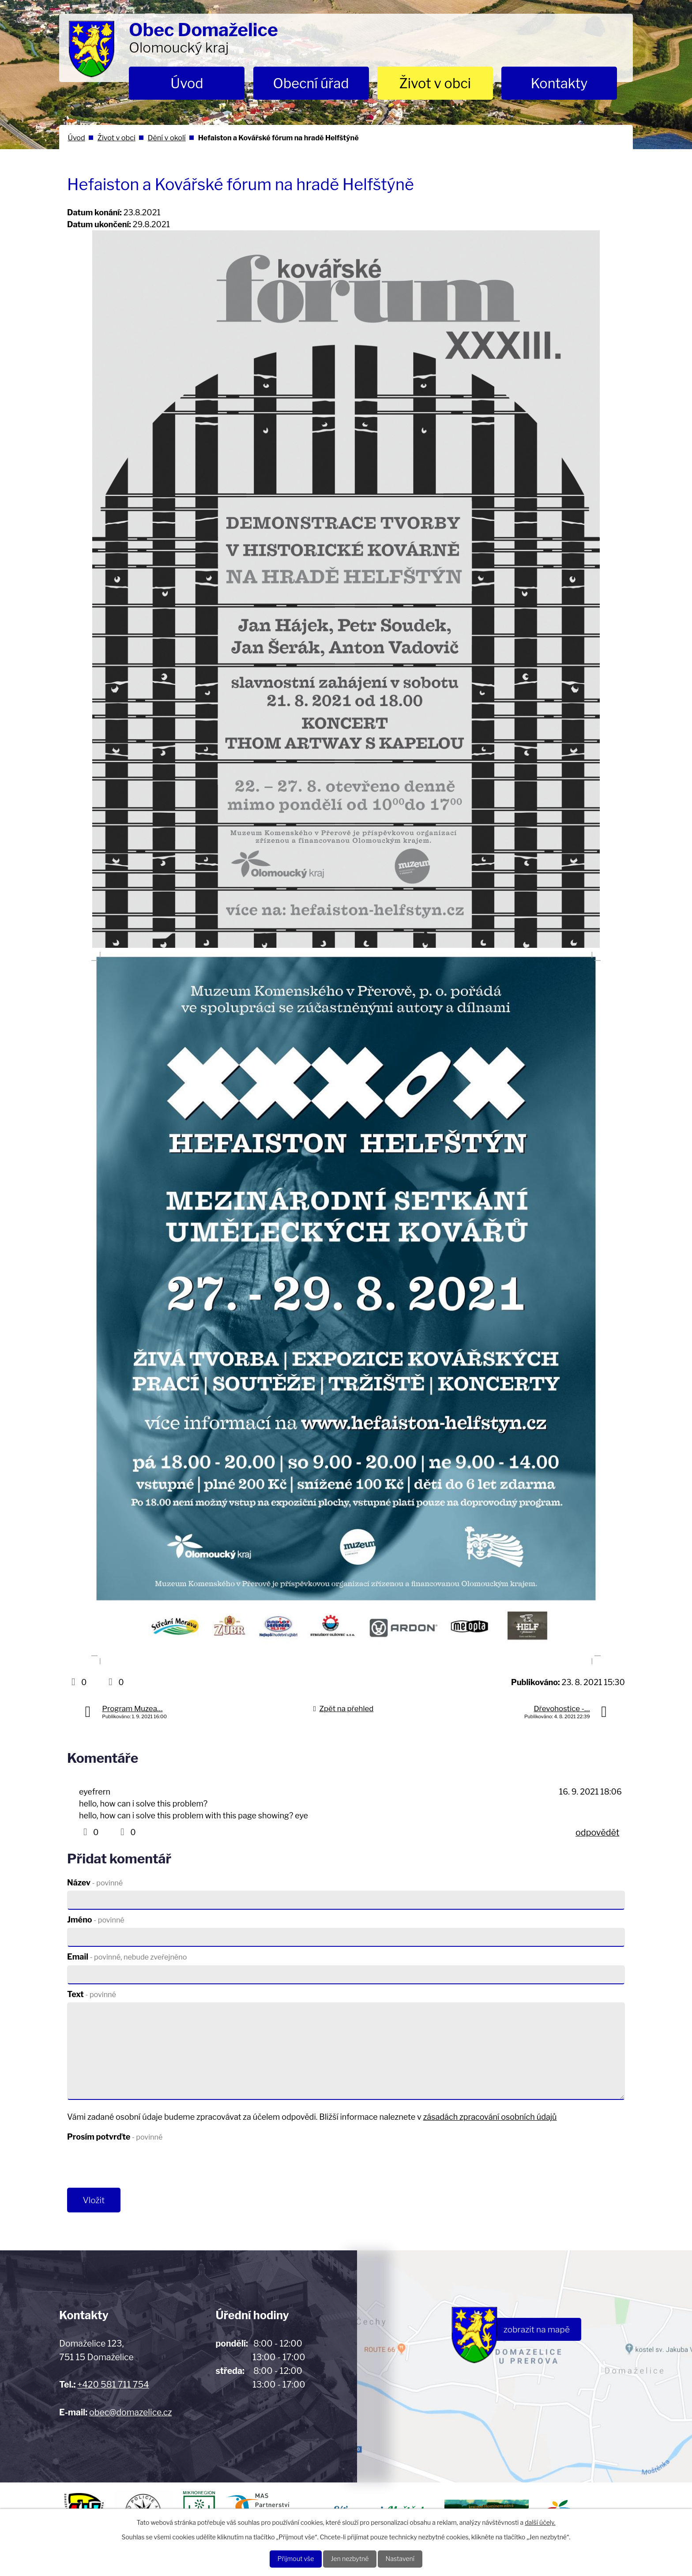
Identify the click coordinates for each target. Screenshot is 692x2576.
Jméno (95, 1919)
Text (91, 1994)
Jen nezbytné (350, 2558)
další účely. (540, 2520)
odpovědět (597, 1832)
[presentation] (134, 2166)
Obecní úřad (311, 83)
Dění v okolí (167, 137)
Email (127, 1956)
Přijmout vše (288, 2558)
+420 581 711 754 (113, 2388)
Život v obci (435, 83)
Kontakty (558, 83)
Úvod (186, 83)
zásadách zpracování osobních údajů (490, 2117)
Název (95, 1882)
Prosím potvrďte (114, 2136)
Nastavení (408, 2558)
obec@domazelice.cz (130, 2415)
